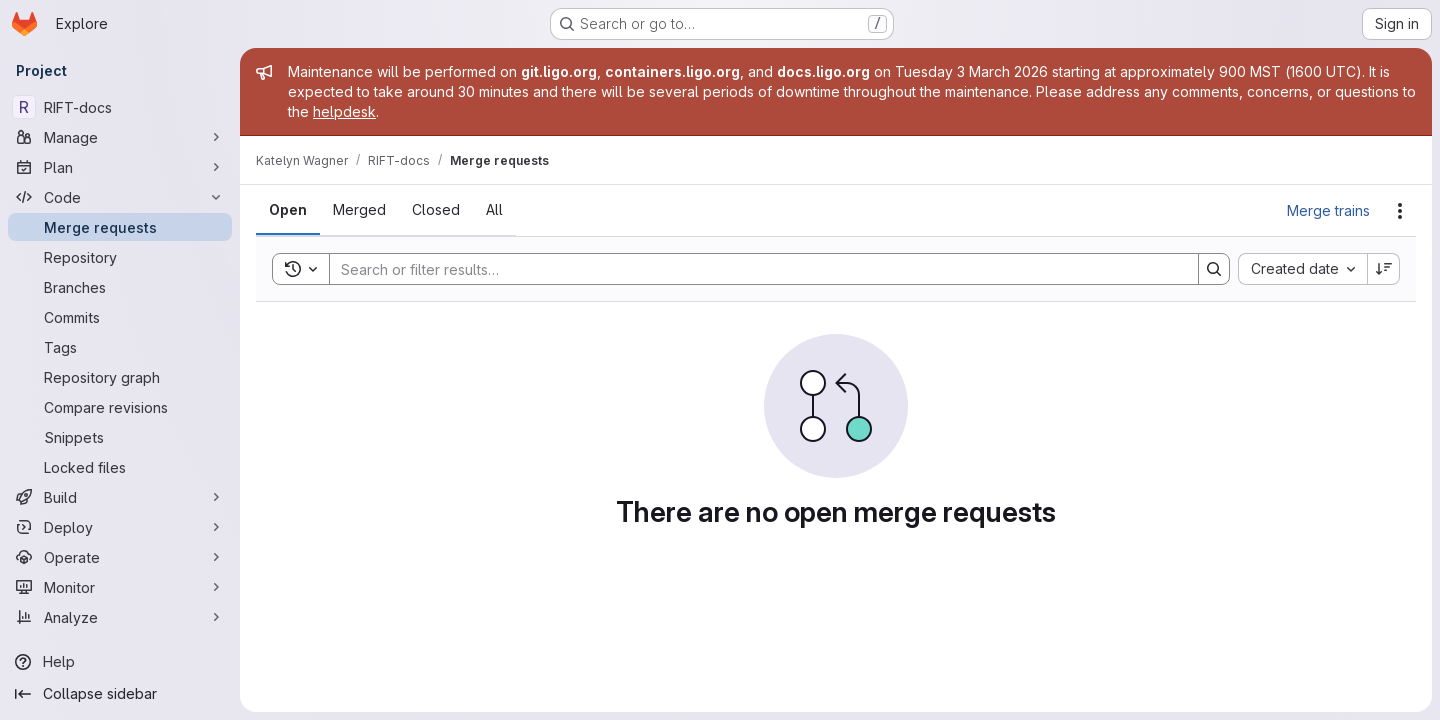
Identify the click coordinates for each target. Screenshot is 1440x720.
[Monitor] (120, 587)
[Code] (120, 197)
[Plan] (120, 167)
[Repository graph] (120, 377)
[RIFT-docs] (120, 107)
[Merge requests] (120, 227)
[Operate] (120, 557)
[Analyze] (120, 617)
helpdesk (344, 111)
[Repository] (120, 257)
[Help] (120, 662)
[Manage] (120, 137)
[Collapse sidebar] (120, 694)
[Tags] (120, 347)
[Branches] (120, 287)
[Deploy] (120, 527)
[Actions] (1400, 211)
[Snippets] (120, 437)
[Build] (120, 497)
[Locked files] (120, 467)
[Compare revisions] (120, 407)
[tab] (288, 210)
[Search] (754, 269)
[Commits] (120, 317)
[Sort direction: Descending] (1384, 269)
